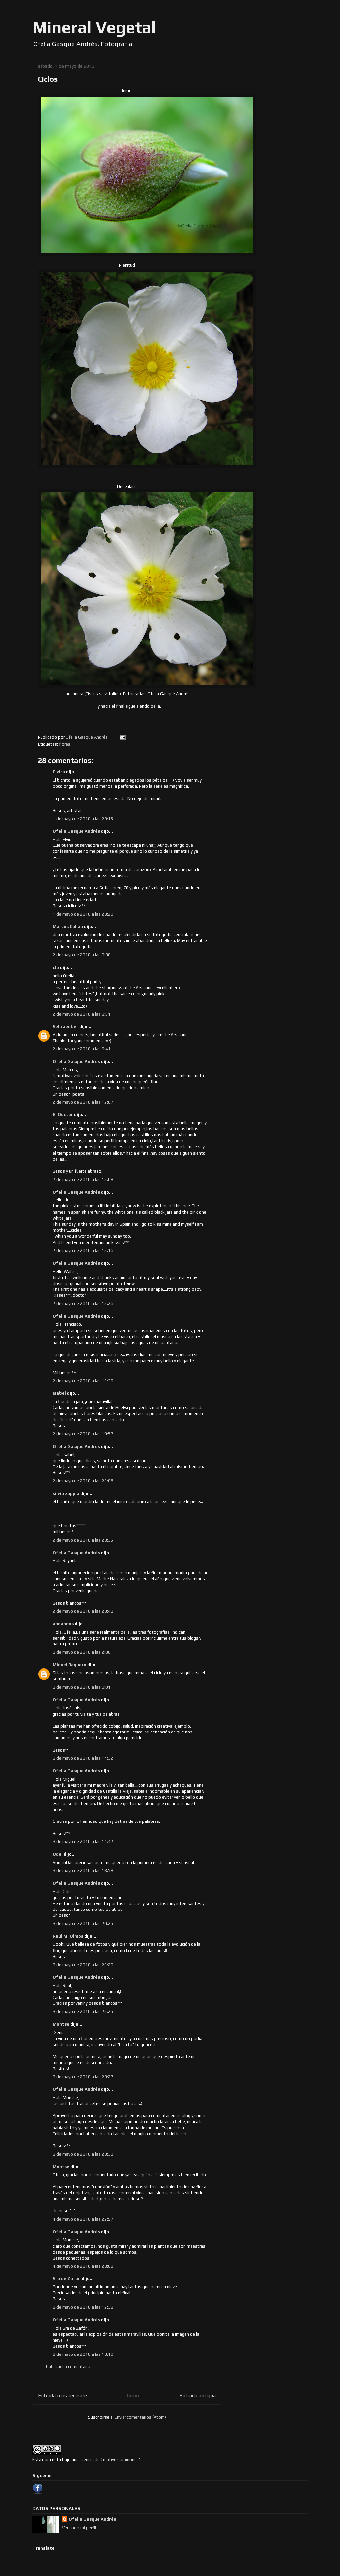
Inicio (133, 2395)
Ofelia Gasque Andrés (76, 831)
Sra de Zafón (67, 2278)
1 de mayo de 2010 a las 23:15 (83, 818)
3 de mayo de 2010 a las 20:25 (83, 1923)
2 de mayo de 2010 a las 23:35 (83, 1540)
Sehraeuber (65, 1026)
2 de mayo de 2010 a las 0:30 (82, 954)
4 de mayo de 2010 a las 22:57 (83, 2219)
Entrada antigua (197, 2395)
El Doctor (63, 1114)
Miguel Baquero (69, 1664)
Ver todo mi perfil (79, 2527)
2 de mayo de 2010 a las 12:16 (83, 1250)
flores (64, 744)
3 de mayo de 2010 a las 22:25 (83, 2011)
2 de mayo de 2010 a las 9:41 (82, 1048)
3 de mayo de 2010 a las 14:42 (83, 1841)
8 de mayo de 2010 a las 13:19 (83, 2354)
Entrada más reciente (62, 2395)
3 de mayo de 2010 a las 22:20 (83, 1964)
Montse (61, 2024)
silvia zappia (66, 1493)
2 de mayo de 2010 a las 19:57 (83, 1433)
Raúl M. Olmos (68, 1936)
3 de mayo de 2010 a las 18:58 (83, 1870)
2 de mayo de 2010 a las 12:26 (83, 1303)
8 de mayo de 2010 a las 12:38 (83, 2307)
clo (56, 967)
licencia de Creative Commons (108, 2459)
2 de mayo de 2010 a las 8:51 (82, 1014)
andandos (63, 1623)
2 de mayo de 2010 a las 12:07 (83, 1102)
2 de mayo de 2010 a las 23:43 (83, 1611)
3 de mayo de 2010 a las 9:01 (82, 1687)
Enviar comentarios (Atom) (140, 2417)
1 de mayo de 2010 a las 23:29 (83, 914)
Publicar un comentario (68, 2366)
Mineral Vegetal (94, 27)
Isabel (60, 1393)
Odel (58, 1854)
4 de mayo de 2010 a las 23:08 (83, 2266)
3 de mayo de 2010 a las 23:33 (83, 2154)
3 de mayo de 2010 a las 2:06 (82, 1652)
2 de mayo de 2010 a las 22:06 (83, 1480)
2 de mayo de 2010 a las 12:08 (83, 1179)
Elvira (59, 771)
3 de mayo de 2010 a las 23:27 (83, 2076)
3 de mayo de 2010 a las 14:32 (83, 1758)
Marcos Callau (68, 926)
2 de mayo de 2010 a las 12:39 (83, 1380)
